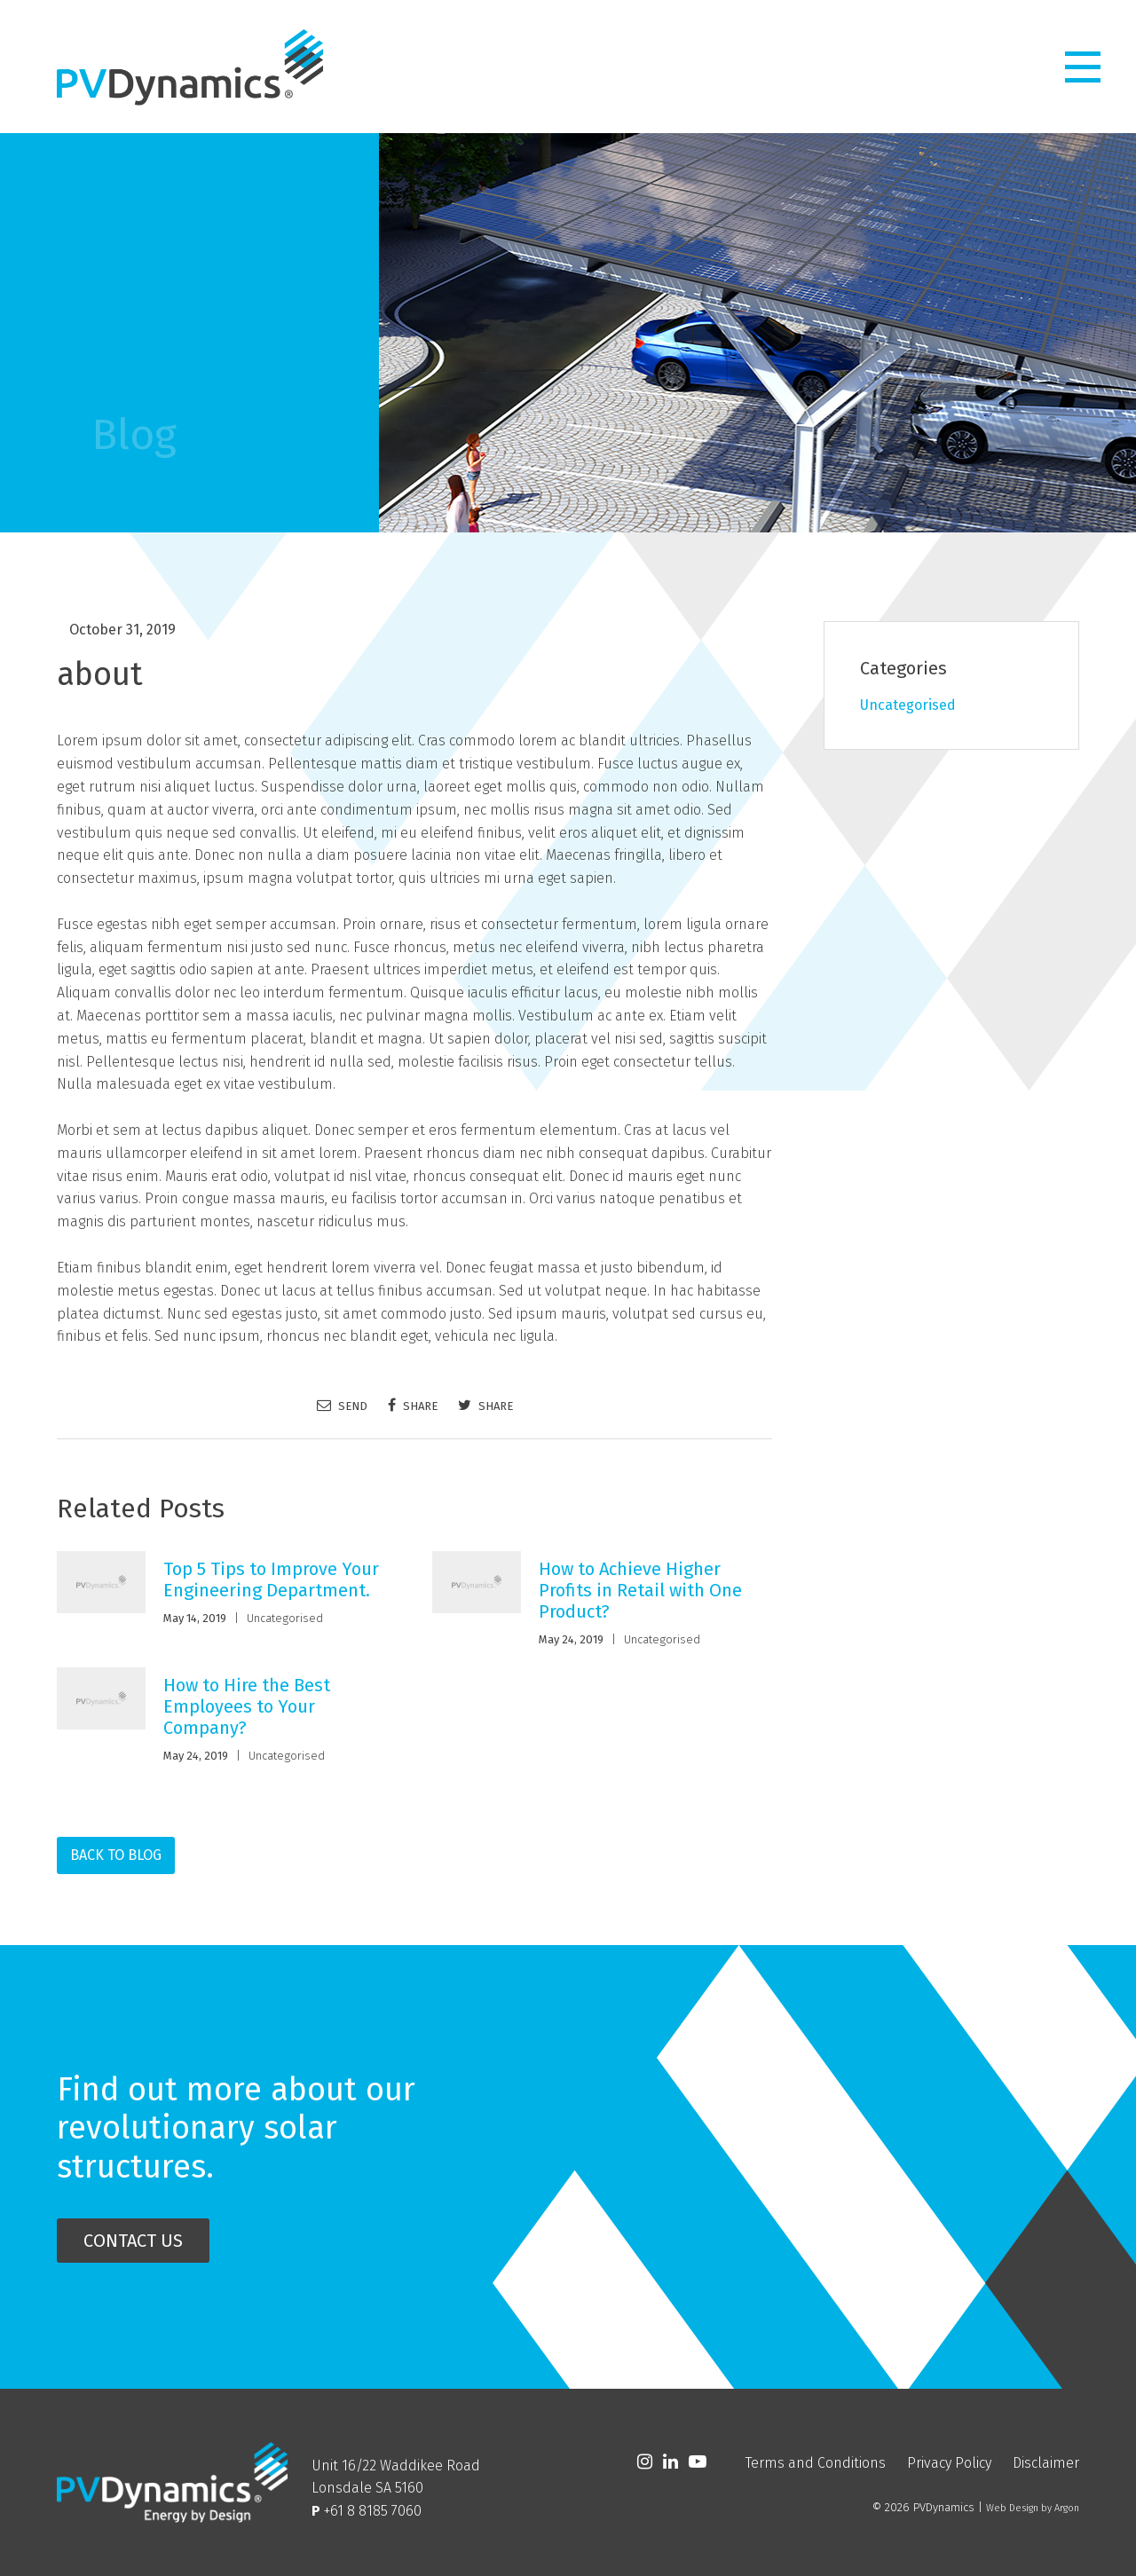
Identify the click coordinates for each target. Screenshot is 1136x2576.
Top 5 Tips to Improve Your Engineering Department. (271, 1579)
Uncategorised (285, 1618)
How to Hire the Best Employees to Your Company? (246, 1706)
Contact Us (133, 2240)
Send (342, 1405)
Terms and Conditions (816, 2462)
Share (413, 1405)
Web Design (1012, 2508)
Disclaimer (1046, 2462)
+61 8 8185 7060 (373, 2510)
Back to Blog (116, 1855)
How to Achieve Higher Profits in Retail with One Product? (640, 1590)
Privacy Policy (949, 2462)
